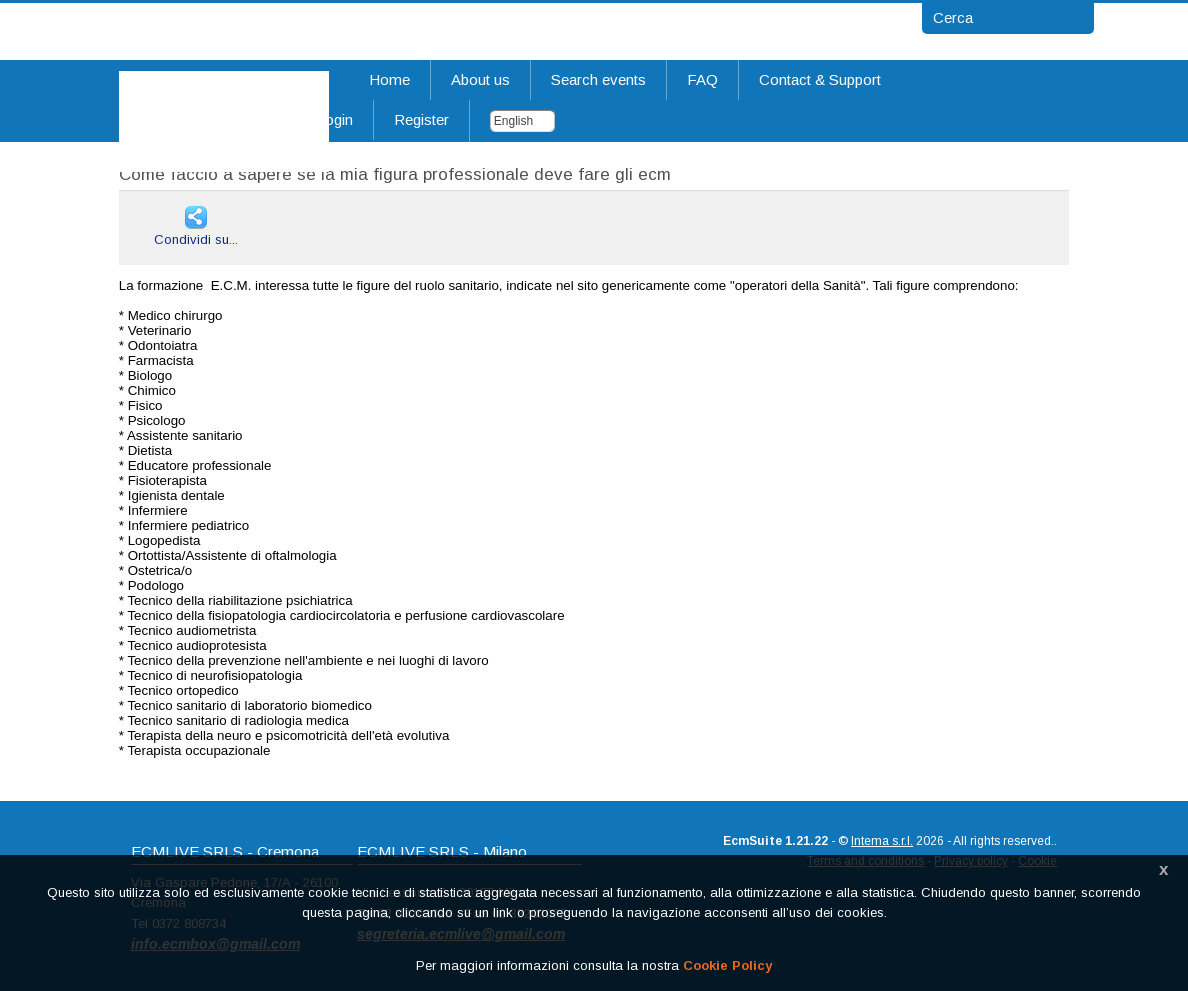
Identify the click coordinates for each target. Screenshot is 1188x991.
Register (421, 119)
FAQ (702, 79)
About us (480, 79)
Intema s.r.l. (882, 841)
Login (334, 119)
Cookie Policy (727, 965)
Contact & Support (820, 79)
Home (389, 79)
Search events (598, 79)
